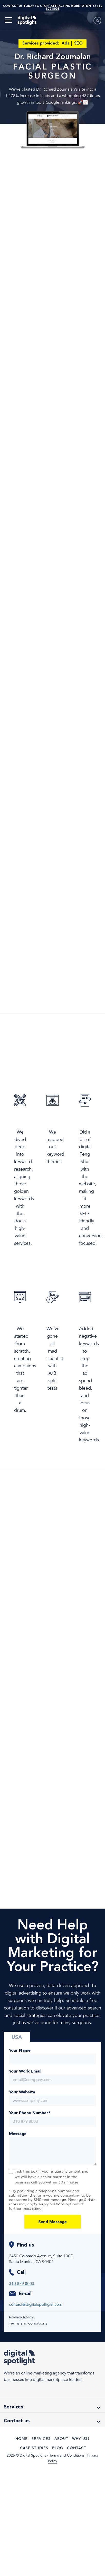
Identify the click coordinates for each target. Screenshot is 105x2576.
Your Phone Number (29, 2113)
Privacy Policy (21, 2317)
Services (41, 2438)
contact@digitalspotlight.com (35, 2304)
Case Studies (34, 2448)
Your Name (20, 2050)
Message (17, 2133)
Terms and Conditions (66, 2455)
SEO (78, 43)
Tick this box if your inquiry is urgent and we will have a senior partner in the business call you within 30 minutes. (51, 2177)
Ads (65, 43)
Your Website (22, 2092)
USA (17, 2037)
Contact (76, 2448)
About (61, 2438)
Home (21, 2438)
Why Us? (81, 2438)
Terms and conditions (28, 2323)
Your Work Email (25, 2071)
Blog (57, 2448)
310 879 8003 (21, 2283)
